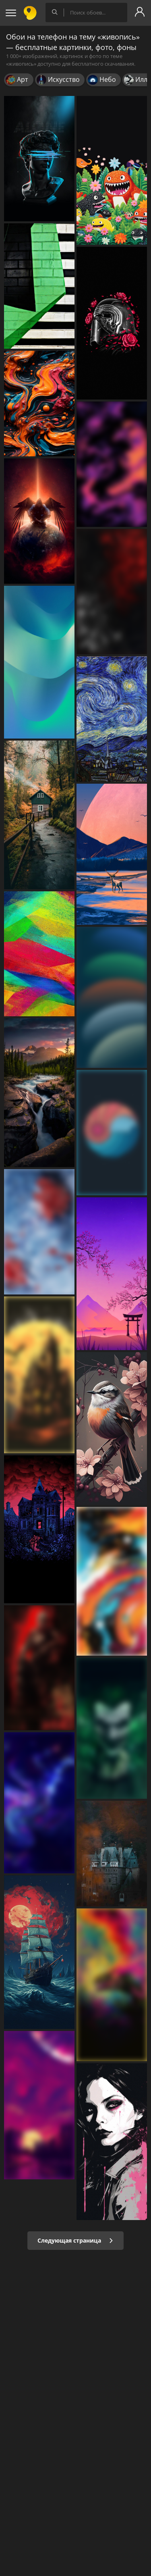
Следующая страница (75, 2240)
